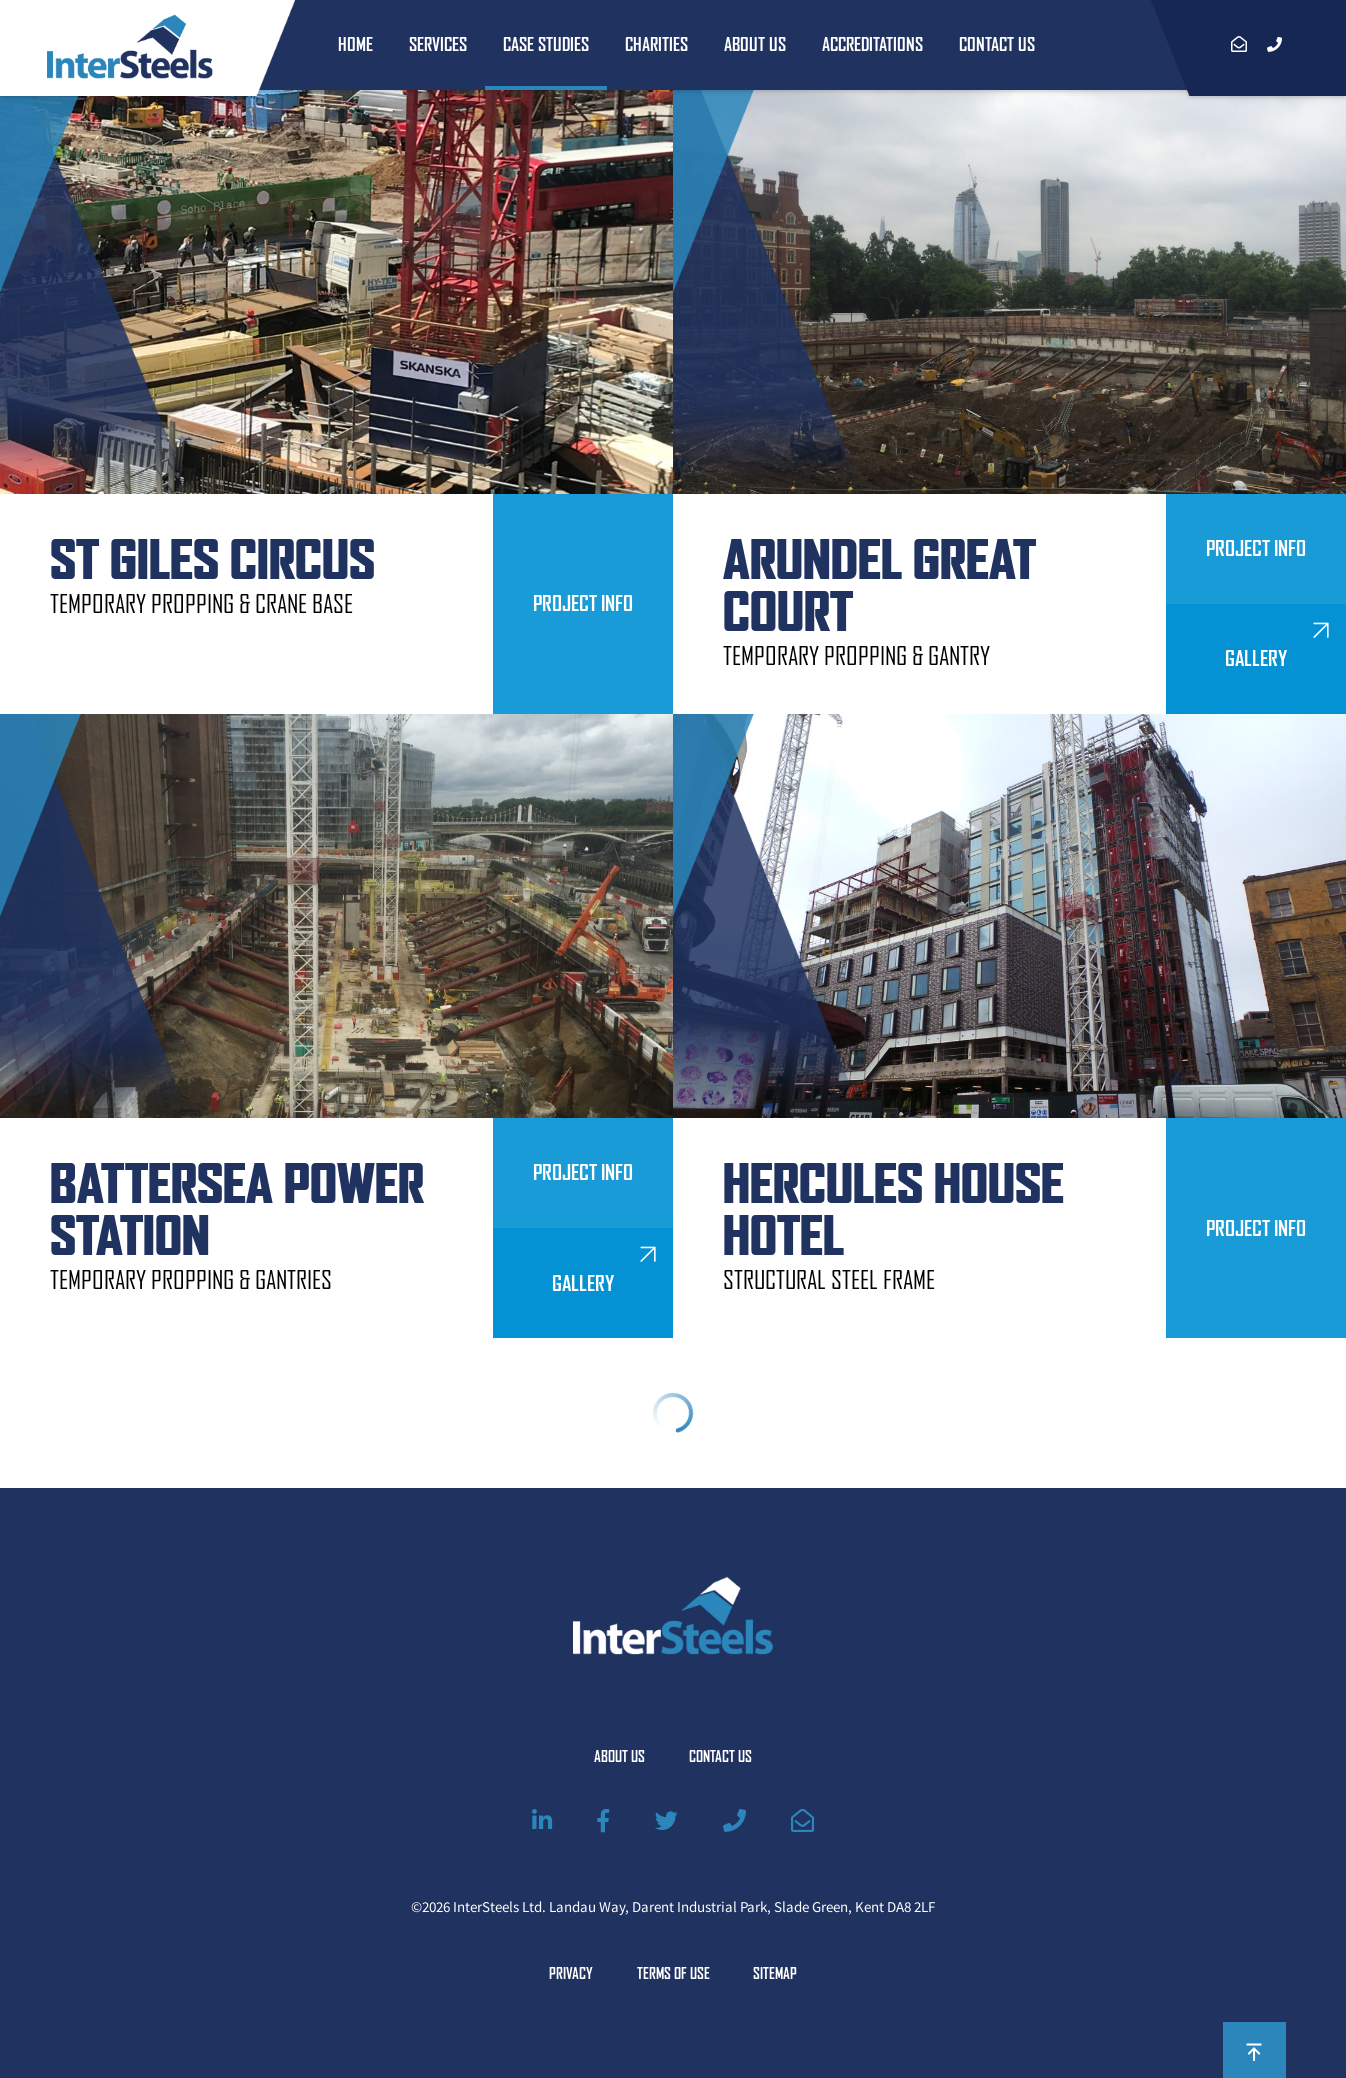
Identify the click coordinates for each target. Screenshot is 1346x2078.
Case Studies (546, 44)
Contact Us (997, 44)
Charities (656, 44)
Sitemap (775, 1974)
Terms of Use (673, 1974)
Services (438, 44)
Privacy (571, 1974)
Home (355, 44)
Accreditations (872, 44)
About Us (755, 44)
